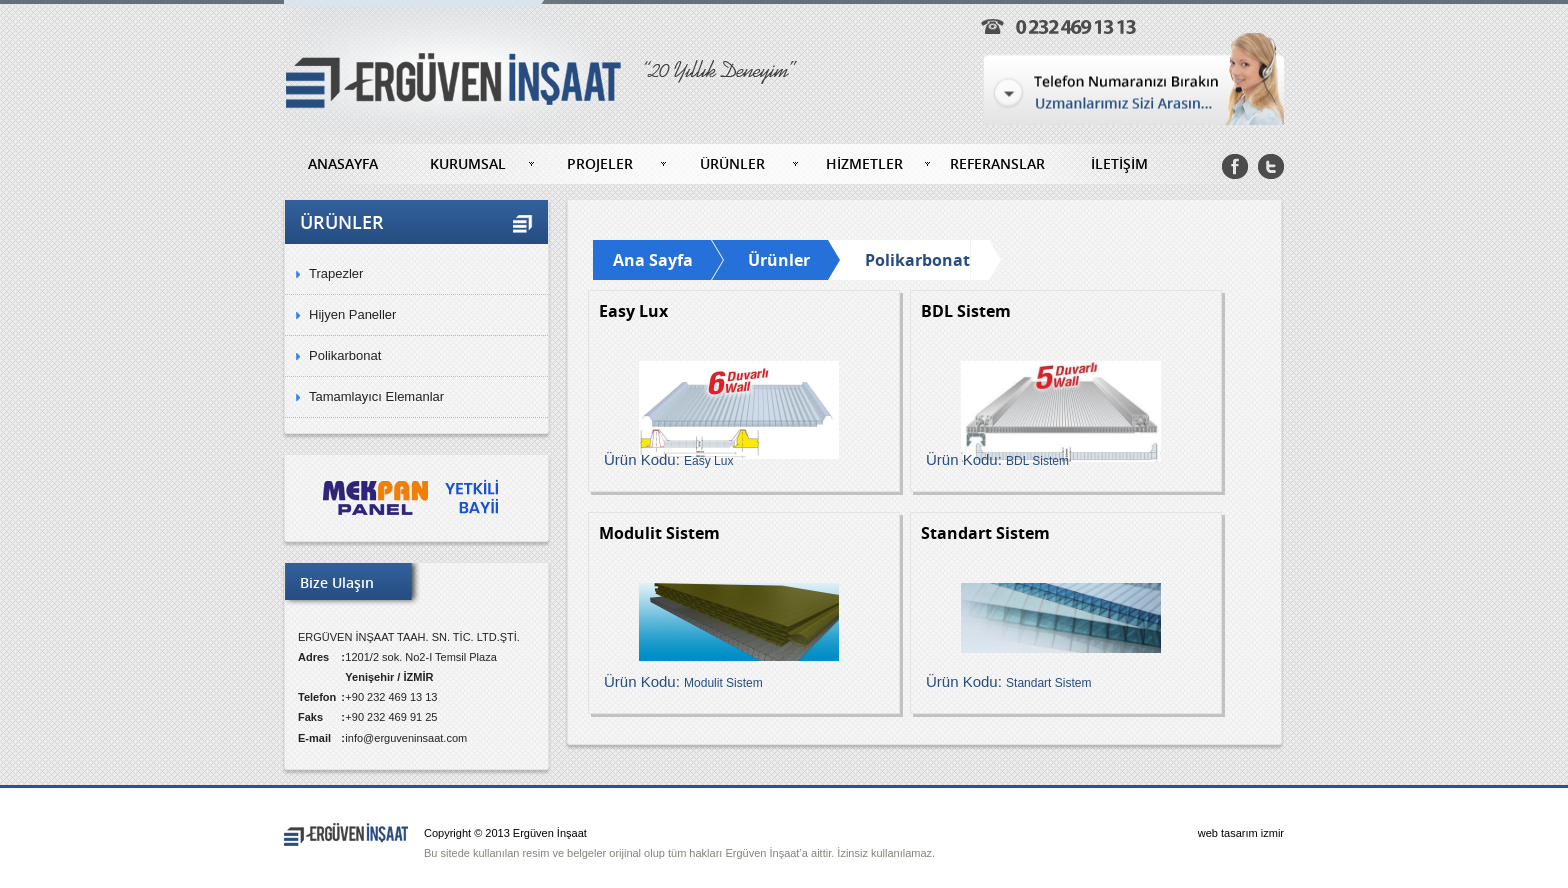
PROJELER (600, 163)
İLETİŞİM (1119, 163)
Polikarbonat (345, 355)
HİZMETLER (864, 163)
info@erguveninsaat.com (406, 738)
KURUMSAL (468, 163)
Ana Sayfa (653, 260)
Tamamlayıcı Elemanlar (376, 396)
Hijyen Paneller (352, 314)
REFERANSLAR (997, 163)
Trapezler (336, 273)
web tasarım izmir (1241, 833)
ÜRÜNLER (732, 163)
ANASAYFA (343, 163)
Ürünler (779, 260)
